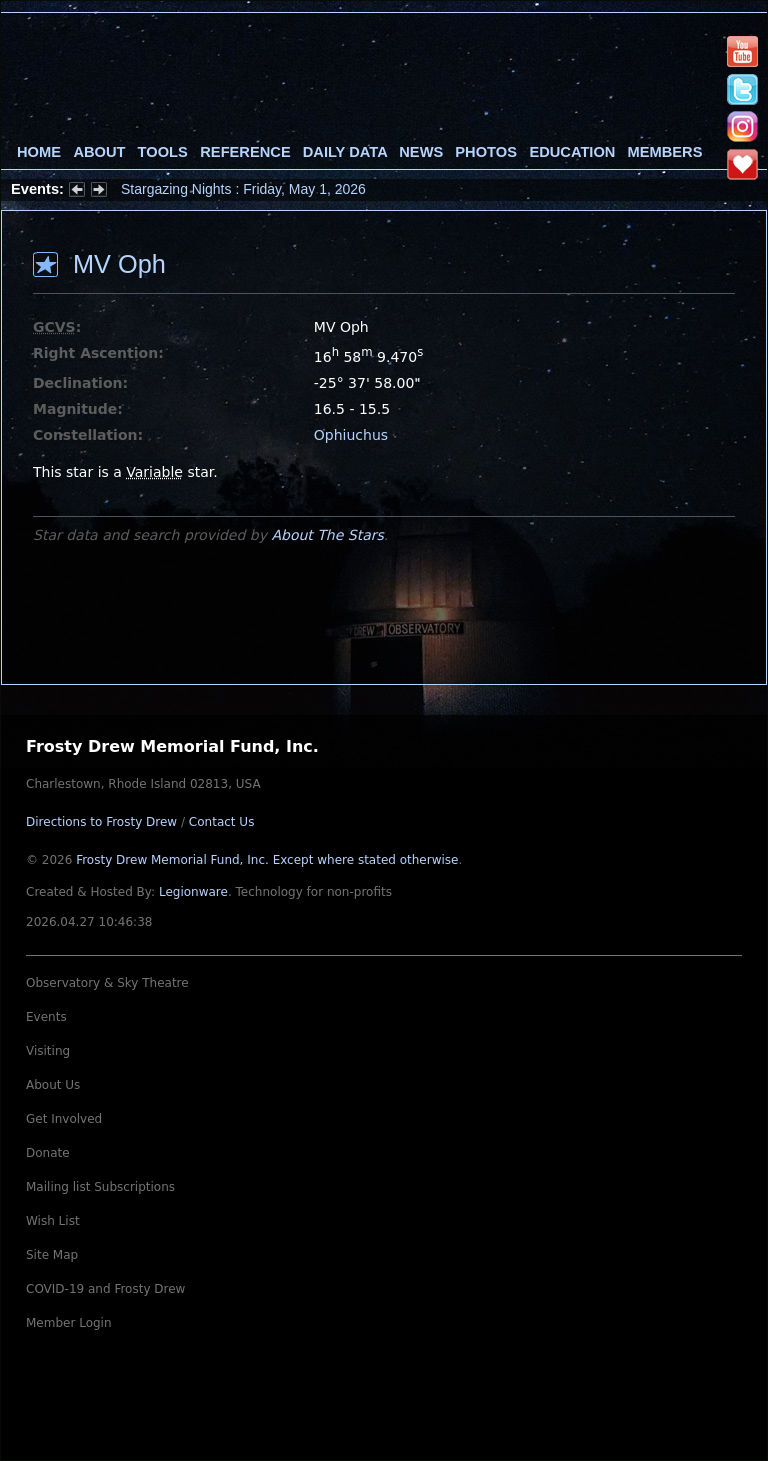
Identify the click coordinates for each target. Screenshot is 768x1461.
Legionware (193, 892)
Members (665, 152)
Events (46, 1017)
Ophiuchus (351, 435)
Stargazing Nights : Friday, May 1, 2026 (243, 189)
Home (39, 152)
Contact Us (222, 822)
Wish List (53, 1221)
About (99, 152)
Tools (163, 152)
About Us (53, 1085)
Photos (486, 152)
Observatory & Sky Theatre (107, 983)
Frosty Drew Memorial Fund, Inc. (267, 860)
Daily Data (345, 152)
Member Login (69, 1323)
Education (572, 152)
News (421, 152)
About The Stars (327, 535)
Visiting (48, 1051)
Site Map (52, 1255)
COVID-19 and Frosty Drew (105, 1289)
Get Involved (64, 1119)
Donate (48, 1153)
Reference (245, 152)
